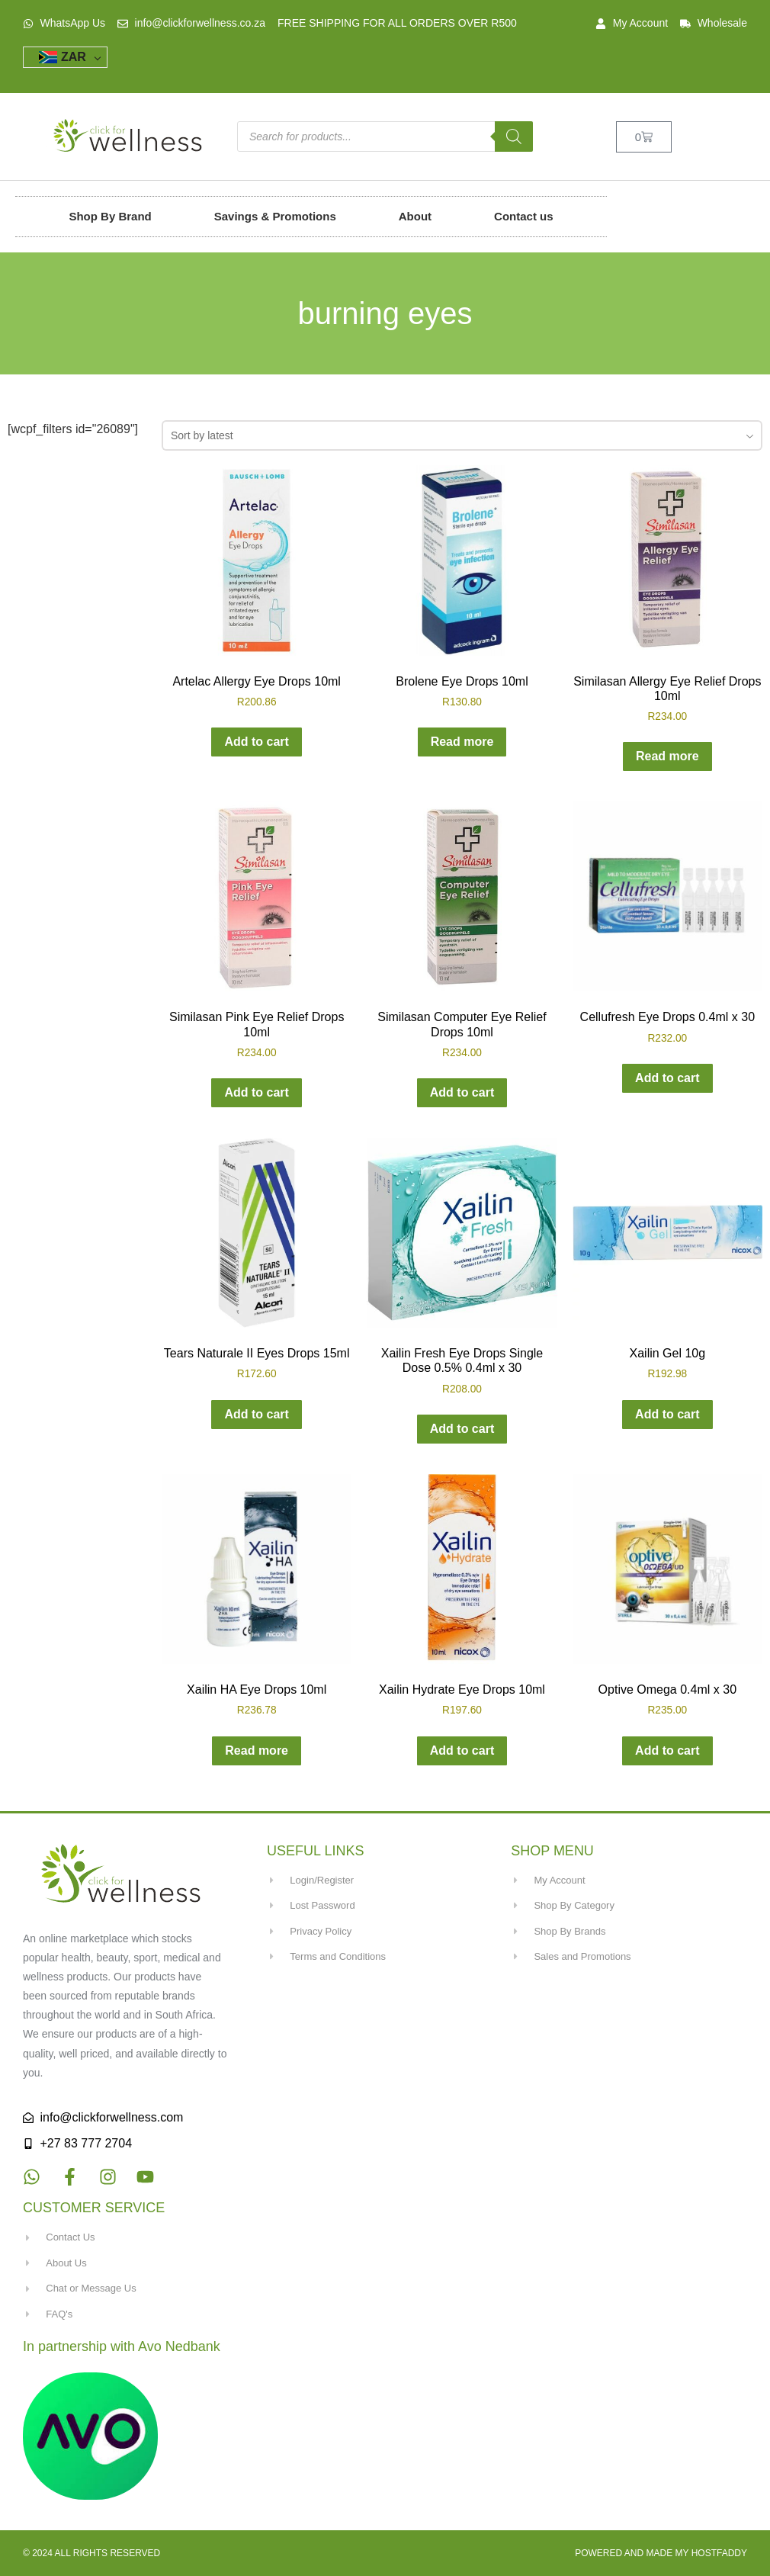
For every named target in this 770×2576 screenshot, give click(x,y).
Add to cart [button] (256, 741)
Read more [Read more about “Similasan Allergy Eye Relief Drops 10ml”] (667, 756)
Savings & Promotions (275, 216)
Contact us (523, 216)
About (415, 216)
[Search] (514, 136)
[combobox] (462, 435)
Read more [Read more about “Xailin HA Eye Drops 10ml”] (256, 1750)
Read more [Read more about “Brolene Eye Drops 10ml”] (462, 741)
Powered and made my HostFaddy (661, 2553)
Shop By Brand (110, 216)
